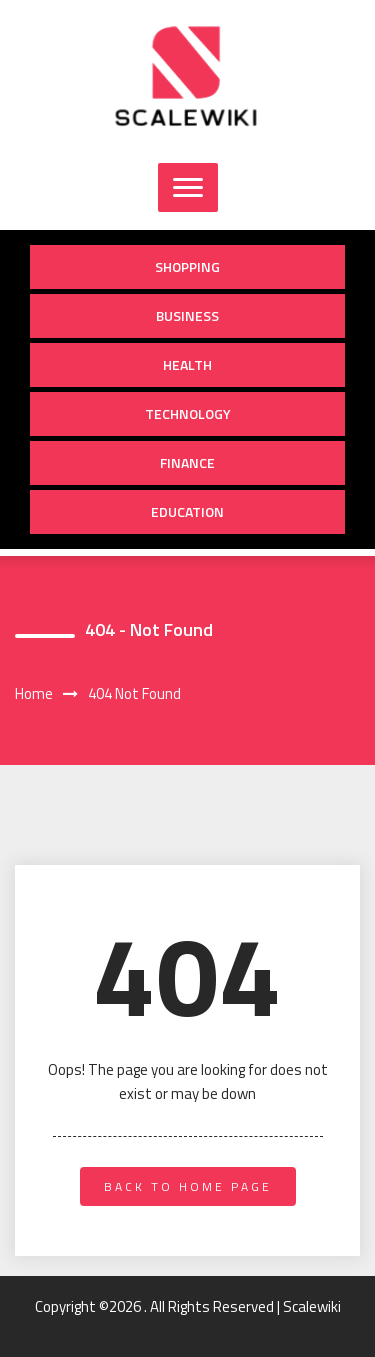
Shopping (187, 266)
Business (187, 315)
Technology (188, 413)
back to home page (188, 1186)
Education (187, 511)
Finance (187, 462)
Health (187, 364)
